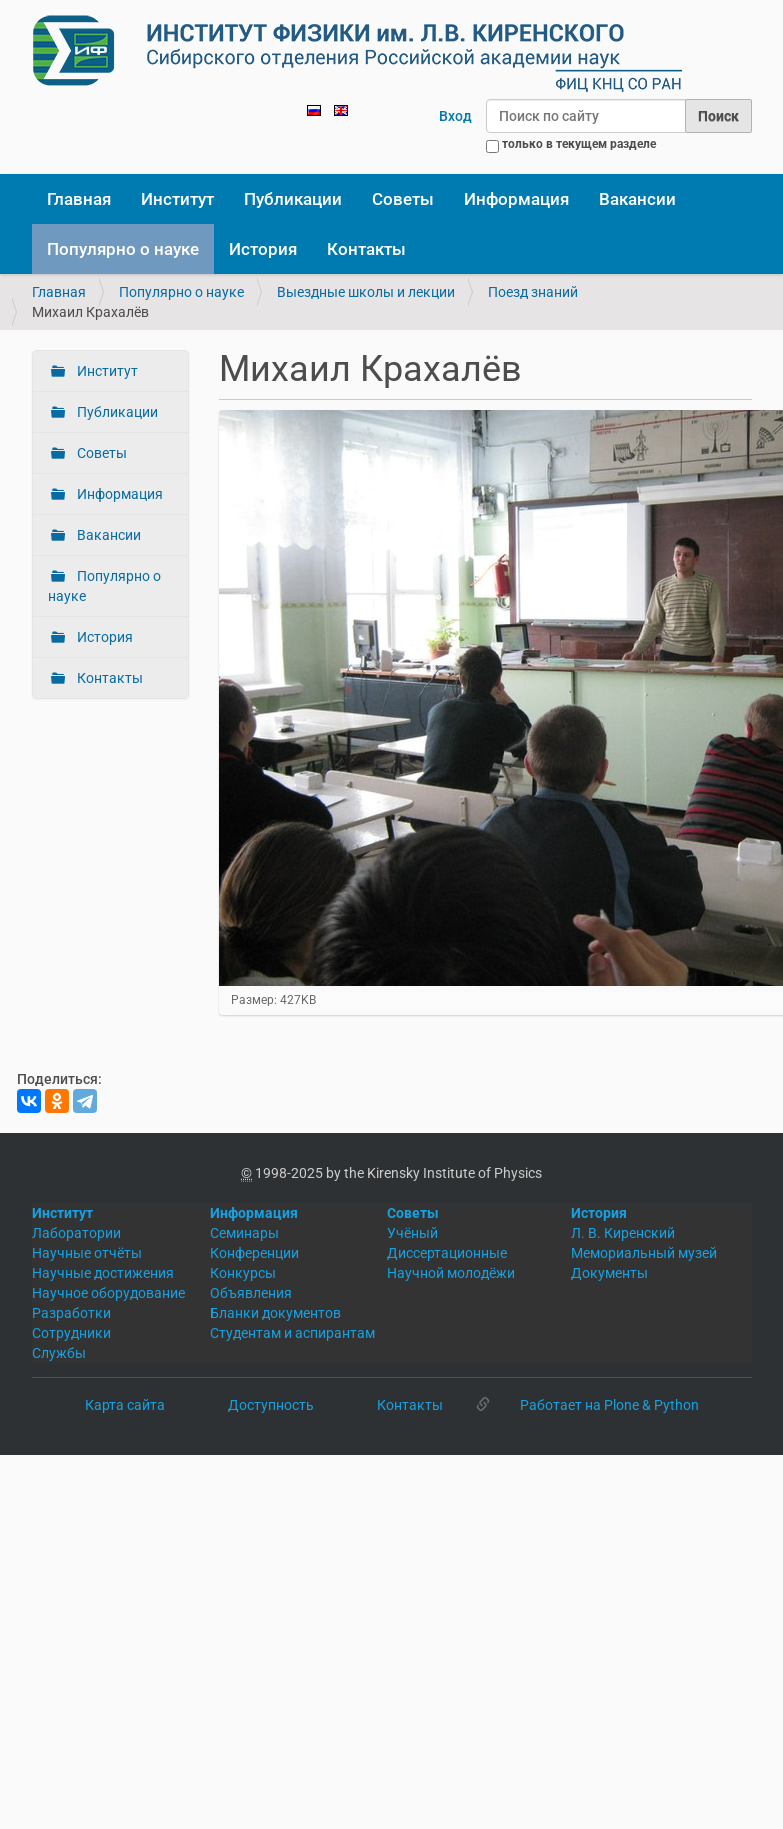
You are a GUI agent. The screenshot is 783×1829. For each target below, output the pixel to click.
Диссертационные (447, 1253)
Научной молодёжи (451, 1273)
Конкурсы (243, 1273)
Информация (516, 199)
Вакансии (637, 199)
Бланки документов (275, 1313)
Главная (79, 199)
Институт (177, 199)
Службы (59, 1353)
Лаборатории (76, 1233)
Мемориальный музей (644, 1253)
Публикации (293, 199)
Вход (455, 116)
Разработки (71, 1313)
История (263, 249)
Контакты (366, 249)
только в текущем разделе (579, 144)
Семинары (244, 1233)
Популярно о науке (123, 249)
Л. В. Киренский (623, 1233)
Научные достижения (103, 1273)
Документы (609, 1273)
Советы (403, 199)
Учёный (412, 1233)
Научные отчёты (87, 1253)
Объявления (251, 1293)
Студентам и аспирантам (292, 1333)
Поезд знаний (533, 292)
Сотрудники (71, 1333)
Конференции (254, 1253)
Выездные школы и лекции (366, 292)
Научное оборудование (108, 1293)
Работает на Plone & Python (609, 1405)
